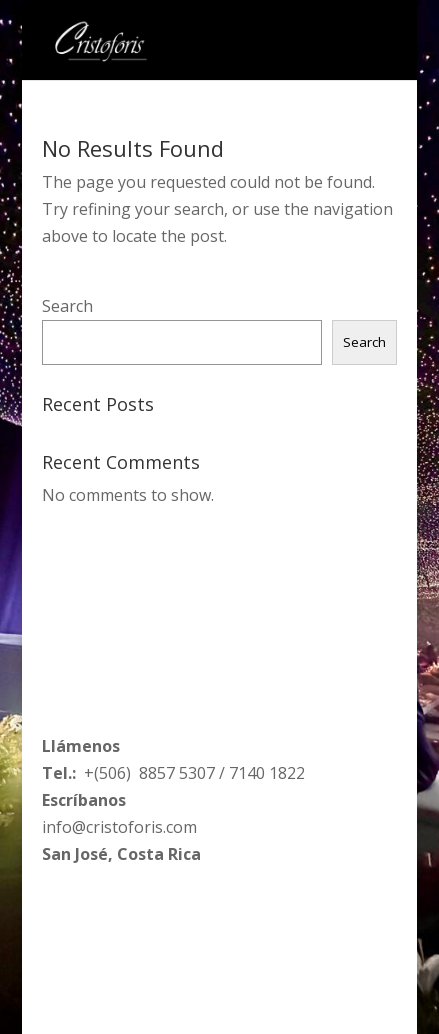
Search (67, 306)
